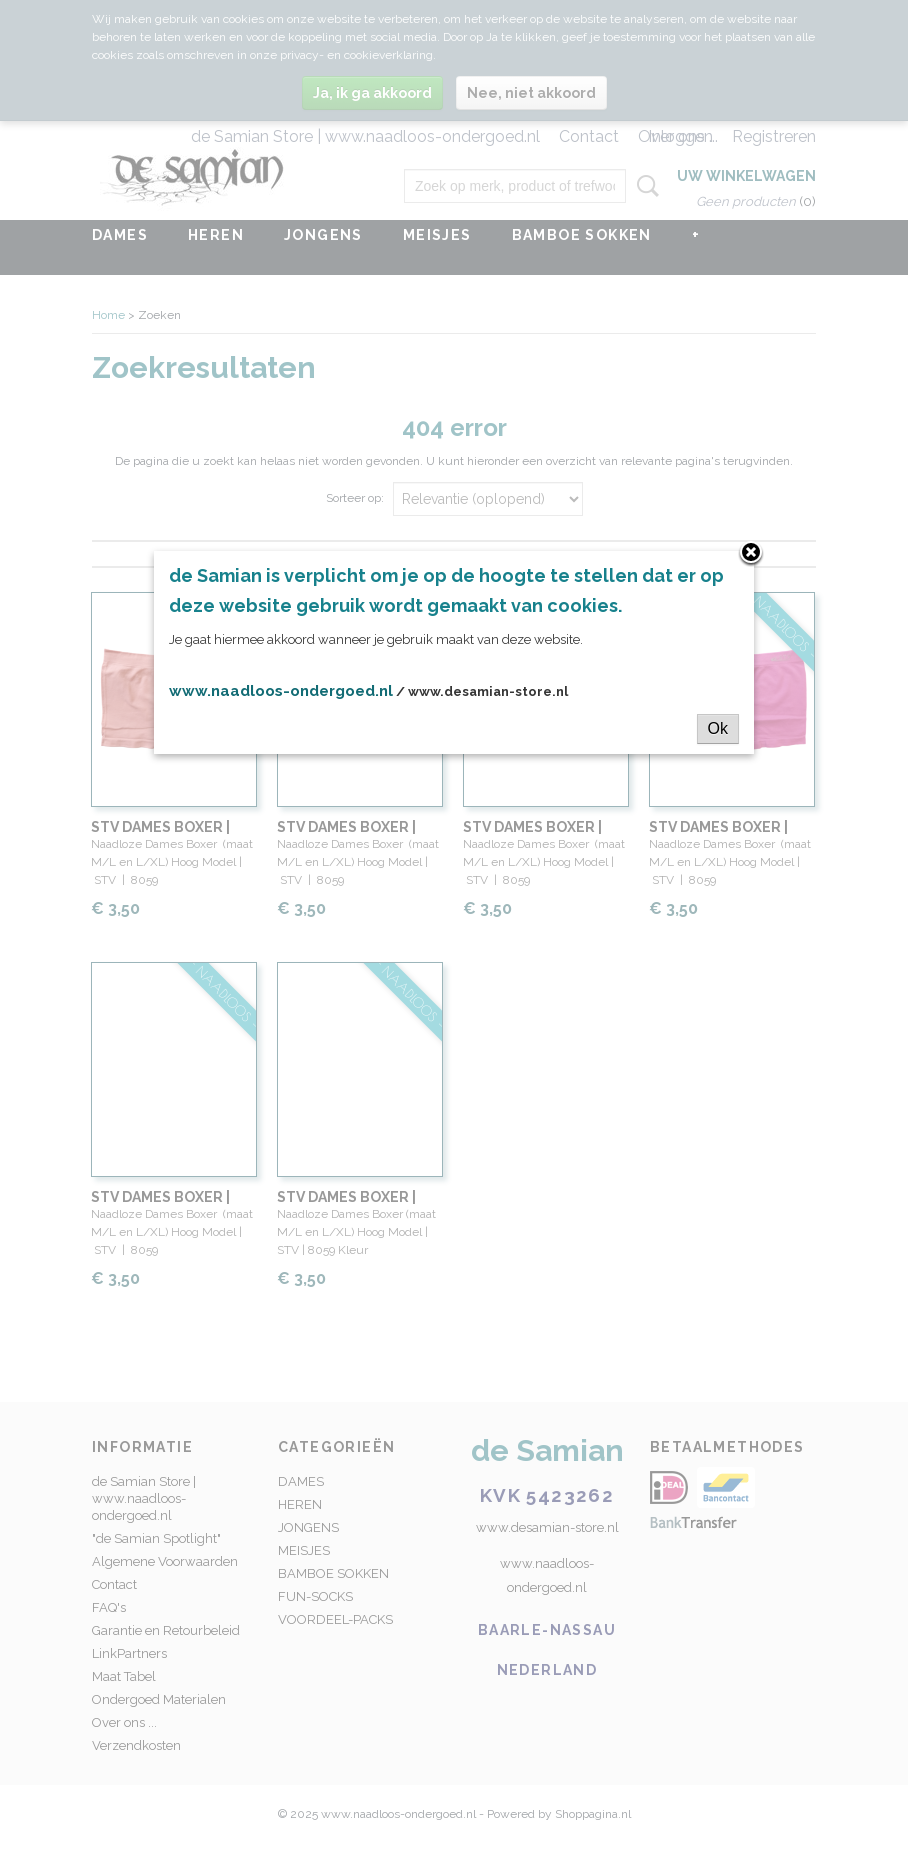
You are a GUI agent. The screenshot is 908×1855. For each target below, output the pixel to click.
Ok (718, 728)
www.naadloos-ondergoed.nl (281, 691)
